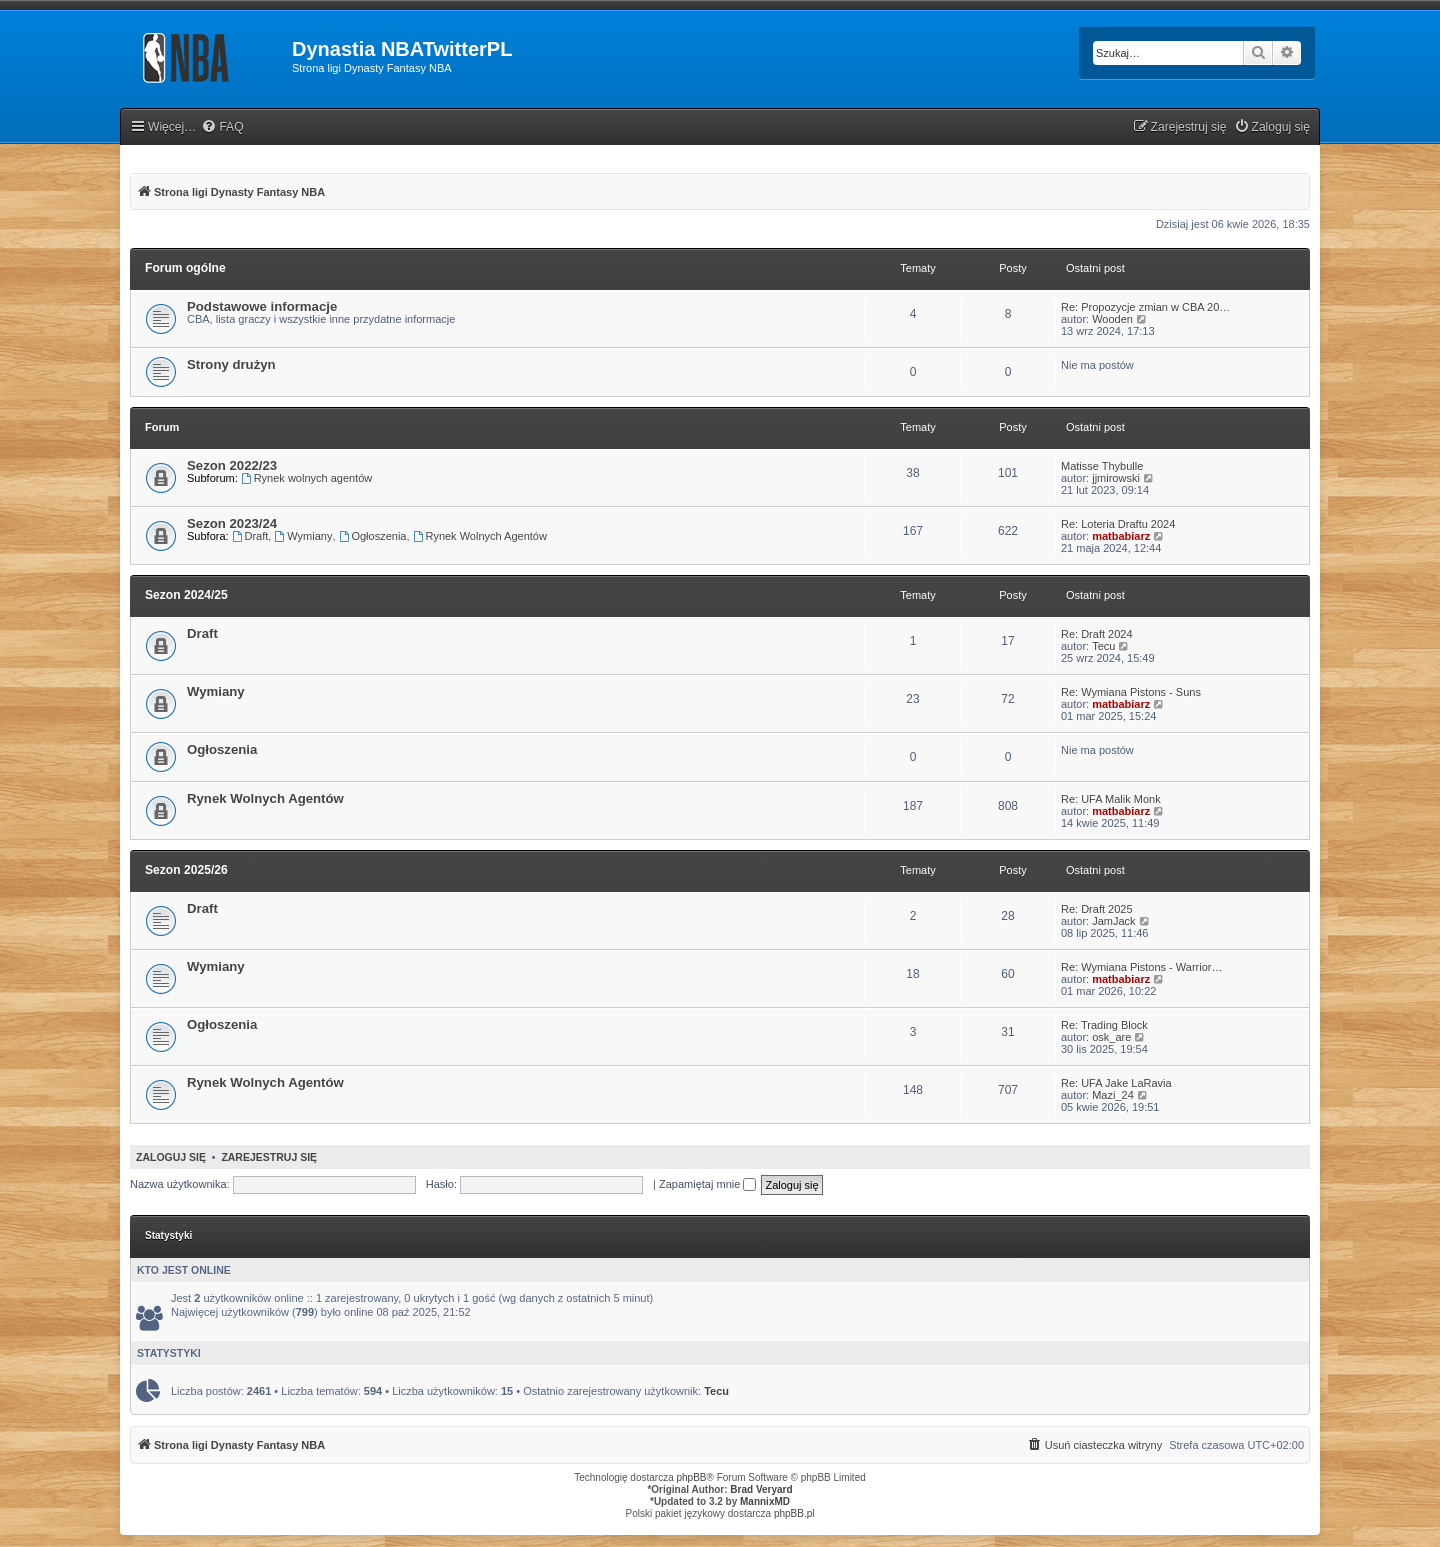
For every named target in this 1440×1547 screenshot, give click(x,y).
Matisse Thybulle (1102, 466)
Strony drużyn (231, 364)
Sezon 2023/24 (232, 523)
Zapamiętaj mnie (707, 1184)
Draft (250, 536)
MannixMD (765, 1501)
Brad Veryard (761, 1489)
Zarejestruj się (269, 1157)
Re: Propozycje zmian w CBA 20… (1145, 307)
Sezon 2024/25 (186, 595)
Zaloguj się (171, 1157)
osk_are (1111, 1037)
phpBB (692, 1477)
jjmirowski (1116, 478)
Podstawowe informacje (262, 306)
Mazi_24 (1113, 1095)
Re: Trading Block (1104, 1025)
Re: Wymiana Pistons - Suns (1131, 692)
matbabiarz (1121, 536)
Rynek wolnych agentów (306, 478)
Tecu (1103, 646)
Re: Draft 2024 (1097, 634)
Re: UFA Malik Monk (1111, 799)
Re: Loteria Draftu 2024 (1118, 524)
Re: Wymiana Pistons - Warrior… (1141, 967)
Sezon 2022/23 (232, 465)
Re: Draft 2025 (1097, 909)
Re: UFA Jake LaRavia (1116, 1083)
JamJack (1113, 921)
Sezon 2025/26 (186, 870)
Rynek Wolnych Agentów (480, 536)
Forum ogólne (185, 268)
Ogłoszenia (373, 536)
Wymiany (303, 536)
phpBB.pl (794, 1513)
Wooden (1112, 319)
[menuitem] (222, 127)
